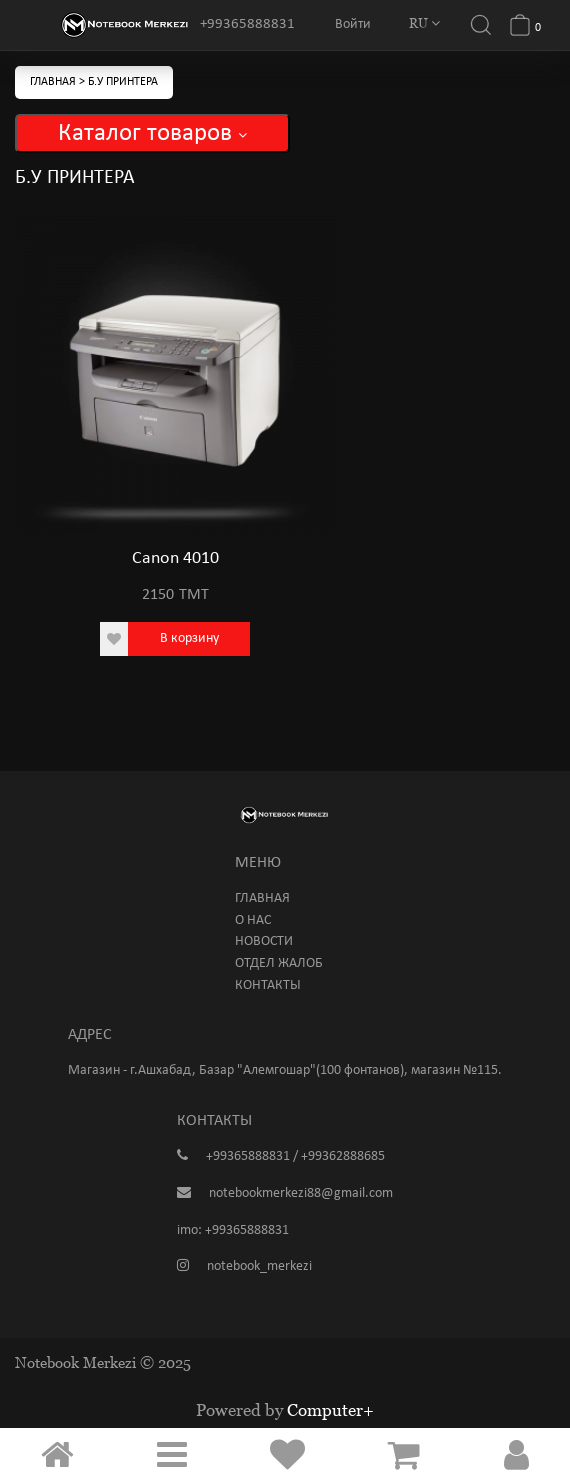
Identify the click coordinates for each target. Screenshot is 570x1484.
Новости (264, 941)
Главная (54, 82)
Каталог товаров (152, 133)
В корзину (189, 638)
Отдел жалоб (279, 963)
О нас (253, 920)
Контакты (268, 985)
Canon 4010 (175, 558)
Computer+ (330, 1410)
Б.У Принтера (123, 82)
